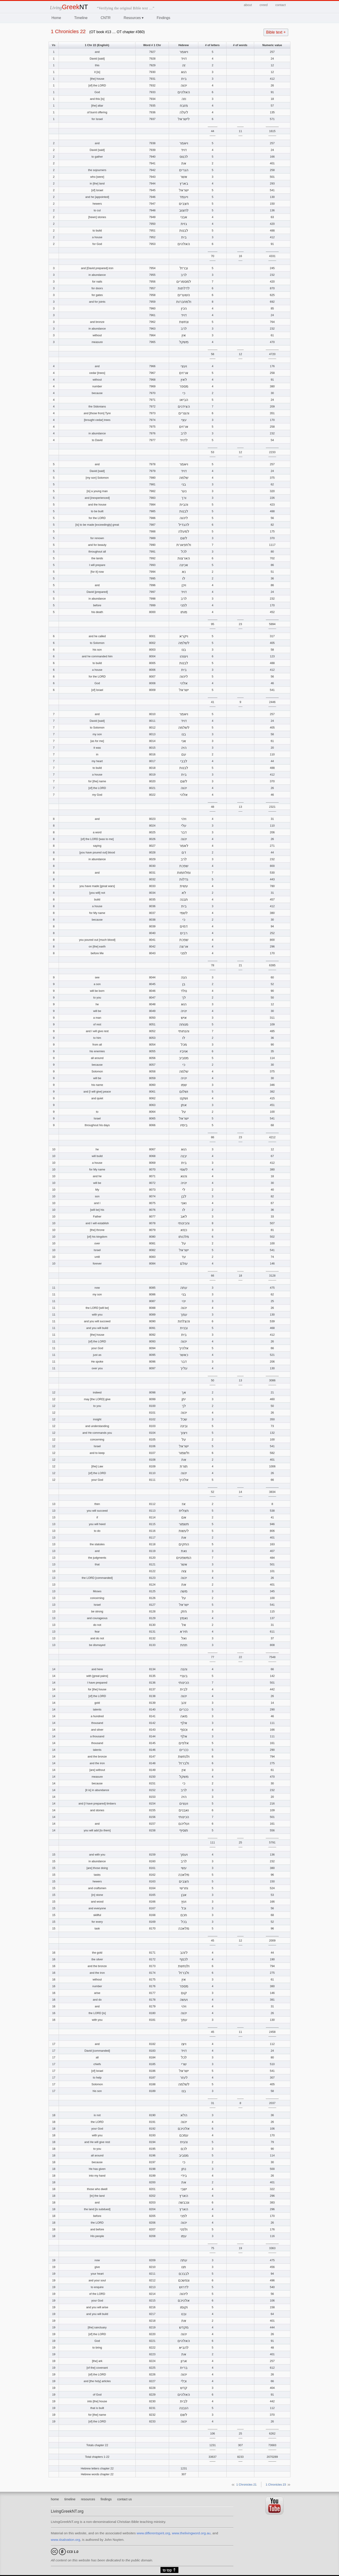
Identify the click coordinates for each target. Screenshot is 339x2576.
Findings (163, 18)
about (248, 5)
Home (56, 18)
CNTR (105, 18)
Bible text (276, 32)
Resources (134, 18)
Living (69, 7)
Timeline (81, 18)
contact (280, 5)
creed (264, 5)
